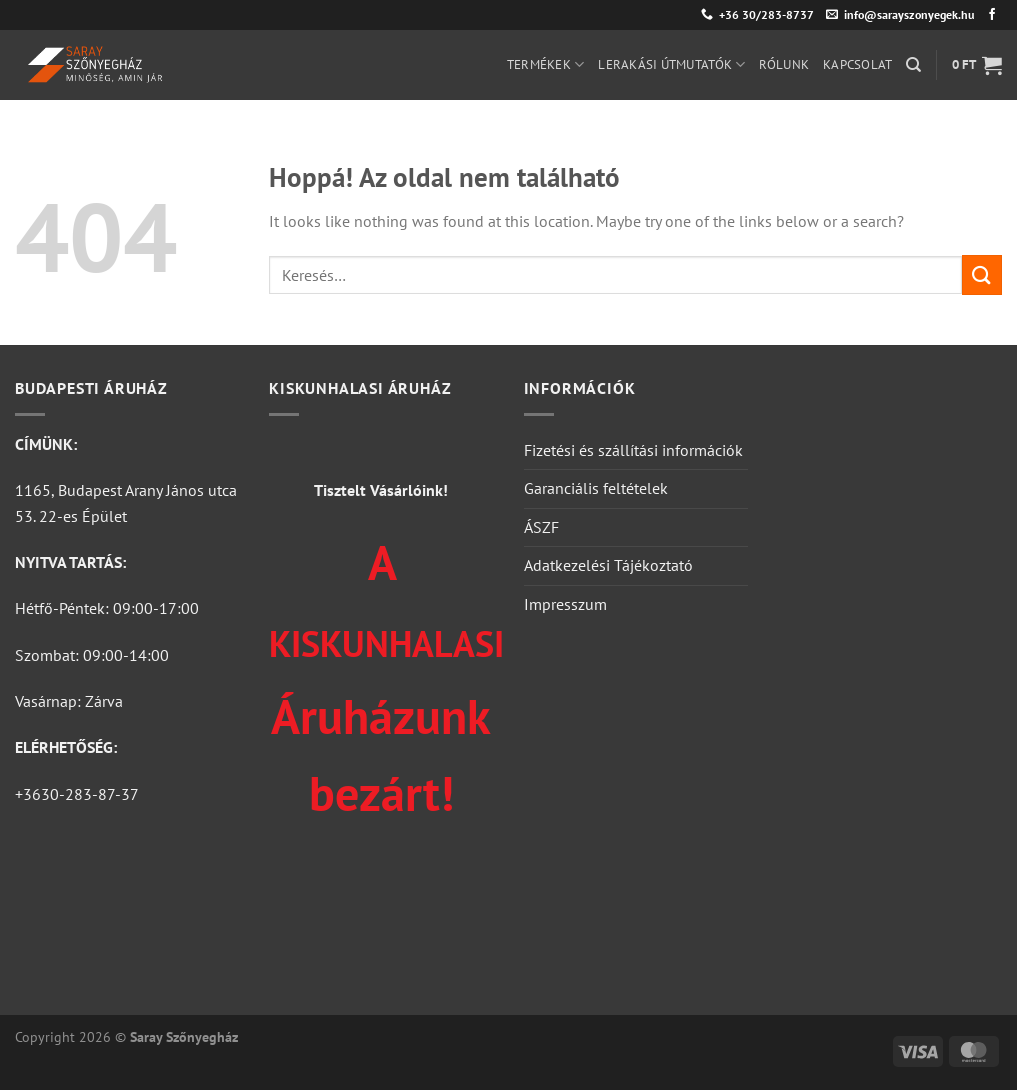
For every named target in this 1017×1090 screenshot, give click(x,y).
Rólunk (784, 64)
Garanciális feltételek (596, 488)
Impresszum (565, 604)
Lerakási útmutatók (671, 64)
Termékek (546, 64)
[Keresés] (913, 65)
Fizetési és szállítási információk (633, 450)
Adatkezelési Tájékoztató (608, 565)
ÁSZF (541, 527)
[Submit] (982, 274)
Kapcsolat (857, 64)
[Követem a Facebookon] (992, 15)
